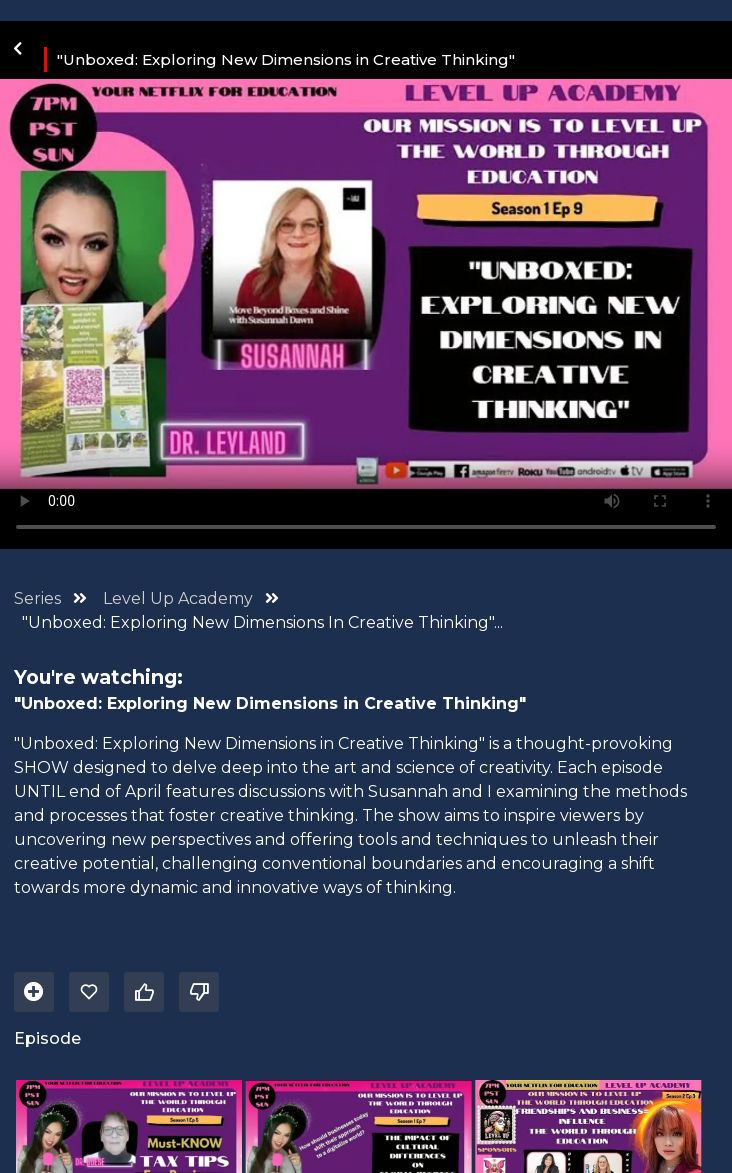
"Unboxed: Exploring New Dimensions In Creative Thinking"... (262, 622)
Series (37, 598)
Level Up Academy (180, 598)
